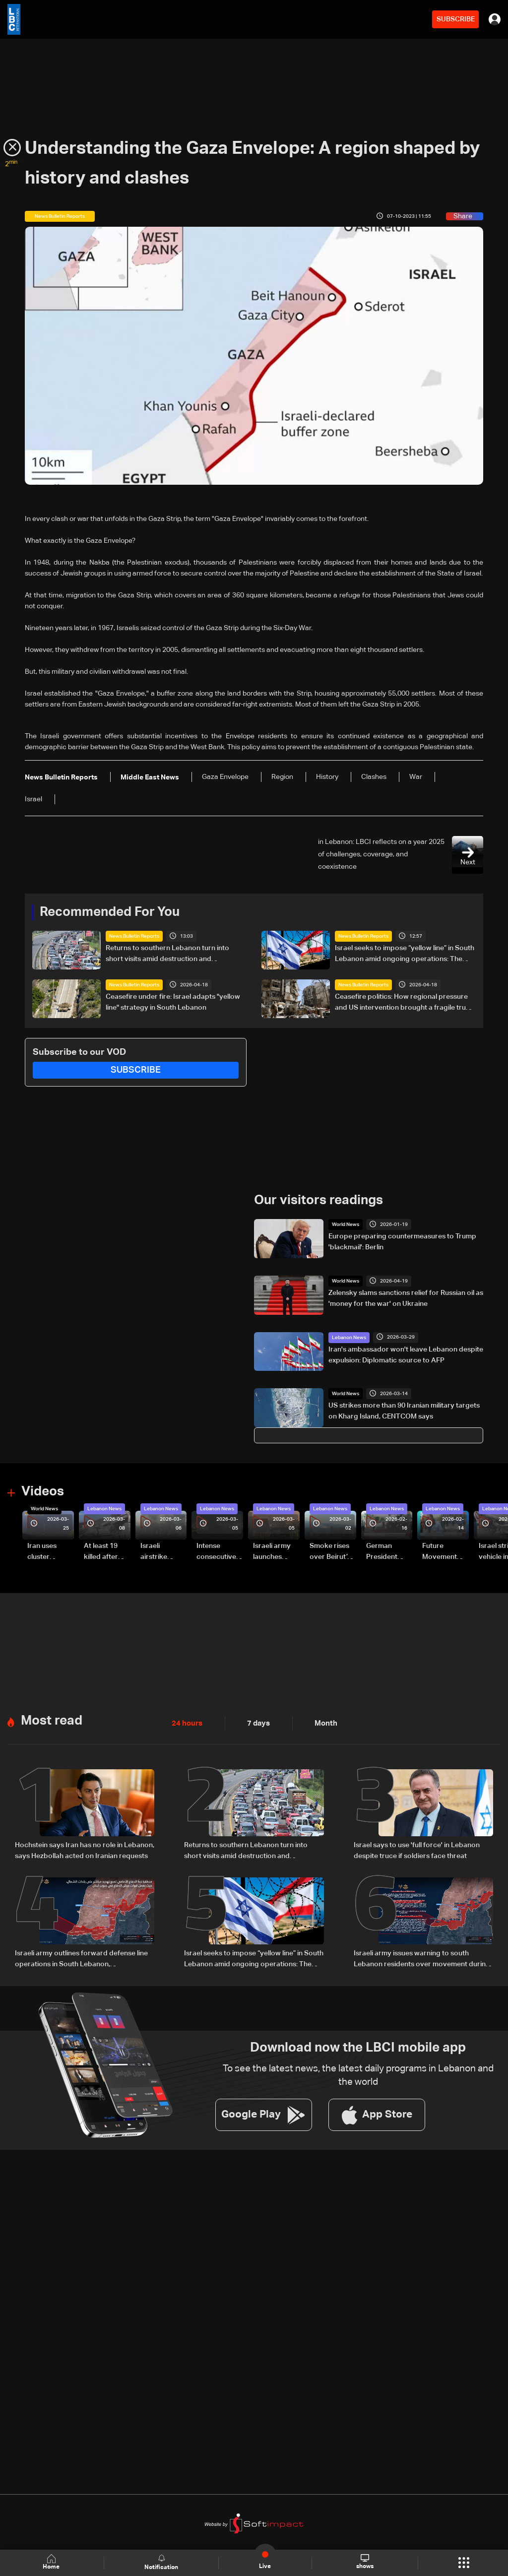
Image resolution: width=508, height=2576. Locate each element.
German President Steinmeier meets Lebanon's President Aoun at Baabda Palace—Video (383, 1551)
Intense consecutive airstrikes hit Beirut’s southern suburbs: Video (216, 1551)
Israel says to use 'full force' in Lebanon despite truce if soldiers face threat (417, 1848)
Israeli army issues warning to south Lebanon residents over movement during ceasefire (422, 1957)
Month (322, 1721)
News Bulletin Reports (134, 936)
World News (345, 1224)
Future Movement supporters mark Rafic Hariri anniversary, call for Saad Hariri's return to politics (444, 1551)
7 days (256, 1721)
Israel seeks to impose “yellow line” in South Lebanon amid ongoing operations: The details (404, 955)
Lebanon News (349, 1336)
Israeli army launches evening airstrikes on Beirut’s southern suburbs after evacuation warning (275, 1551)
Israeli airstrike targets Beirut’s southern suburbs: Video (155, 1551)
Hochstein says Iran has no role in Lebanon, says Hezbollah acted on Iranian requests (84, 1848)
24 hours (186, 1721)
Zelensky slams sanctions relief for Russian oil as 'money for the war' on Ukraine (405, 1298)
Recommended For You (110, 911)
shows (364, 2562)
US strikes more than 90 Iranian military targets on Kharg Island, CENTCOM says (404, 1410)
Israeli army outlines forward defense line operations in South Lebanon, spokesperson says (81, 1957)
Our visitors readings (318, 1199)
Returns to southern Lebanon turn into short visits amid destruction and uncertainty (167, 955)
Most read (51, 1718)
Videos (42, 1490)
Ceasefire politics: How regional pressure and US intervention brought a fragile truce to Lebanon (404, 1003)
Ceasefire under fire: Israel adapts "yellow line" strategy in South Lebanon (173, 1002)
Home (52, 2562)
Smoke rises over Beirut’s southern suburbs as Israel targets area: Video (331, 1551)
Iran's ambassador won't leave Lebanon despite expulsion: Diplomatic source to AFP (405, 1354)
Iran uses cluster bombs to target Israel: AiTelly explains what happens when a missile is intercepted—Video (50, 1551)
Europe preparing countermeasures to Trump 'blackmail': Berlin (402, 1241)
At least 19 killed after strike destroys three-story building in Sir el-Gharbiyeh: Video (105, 1551)
